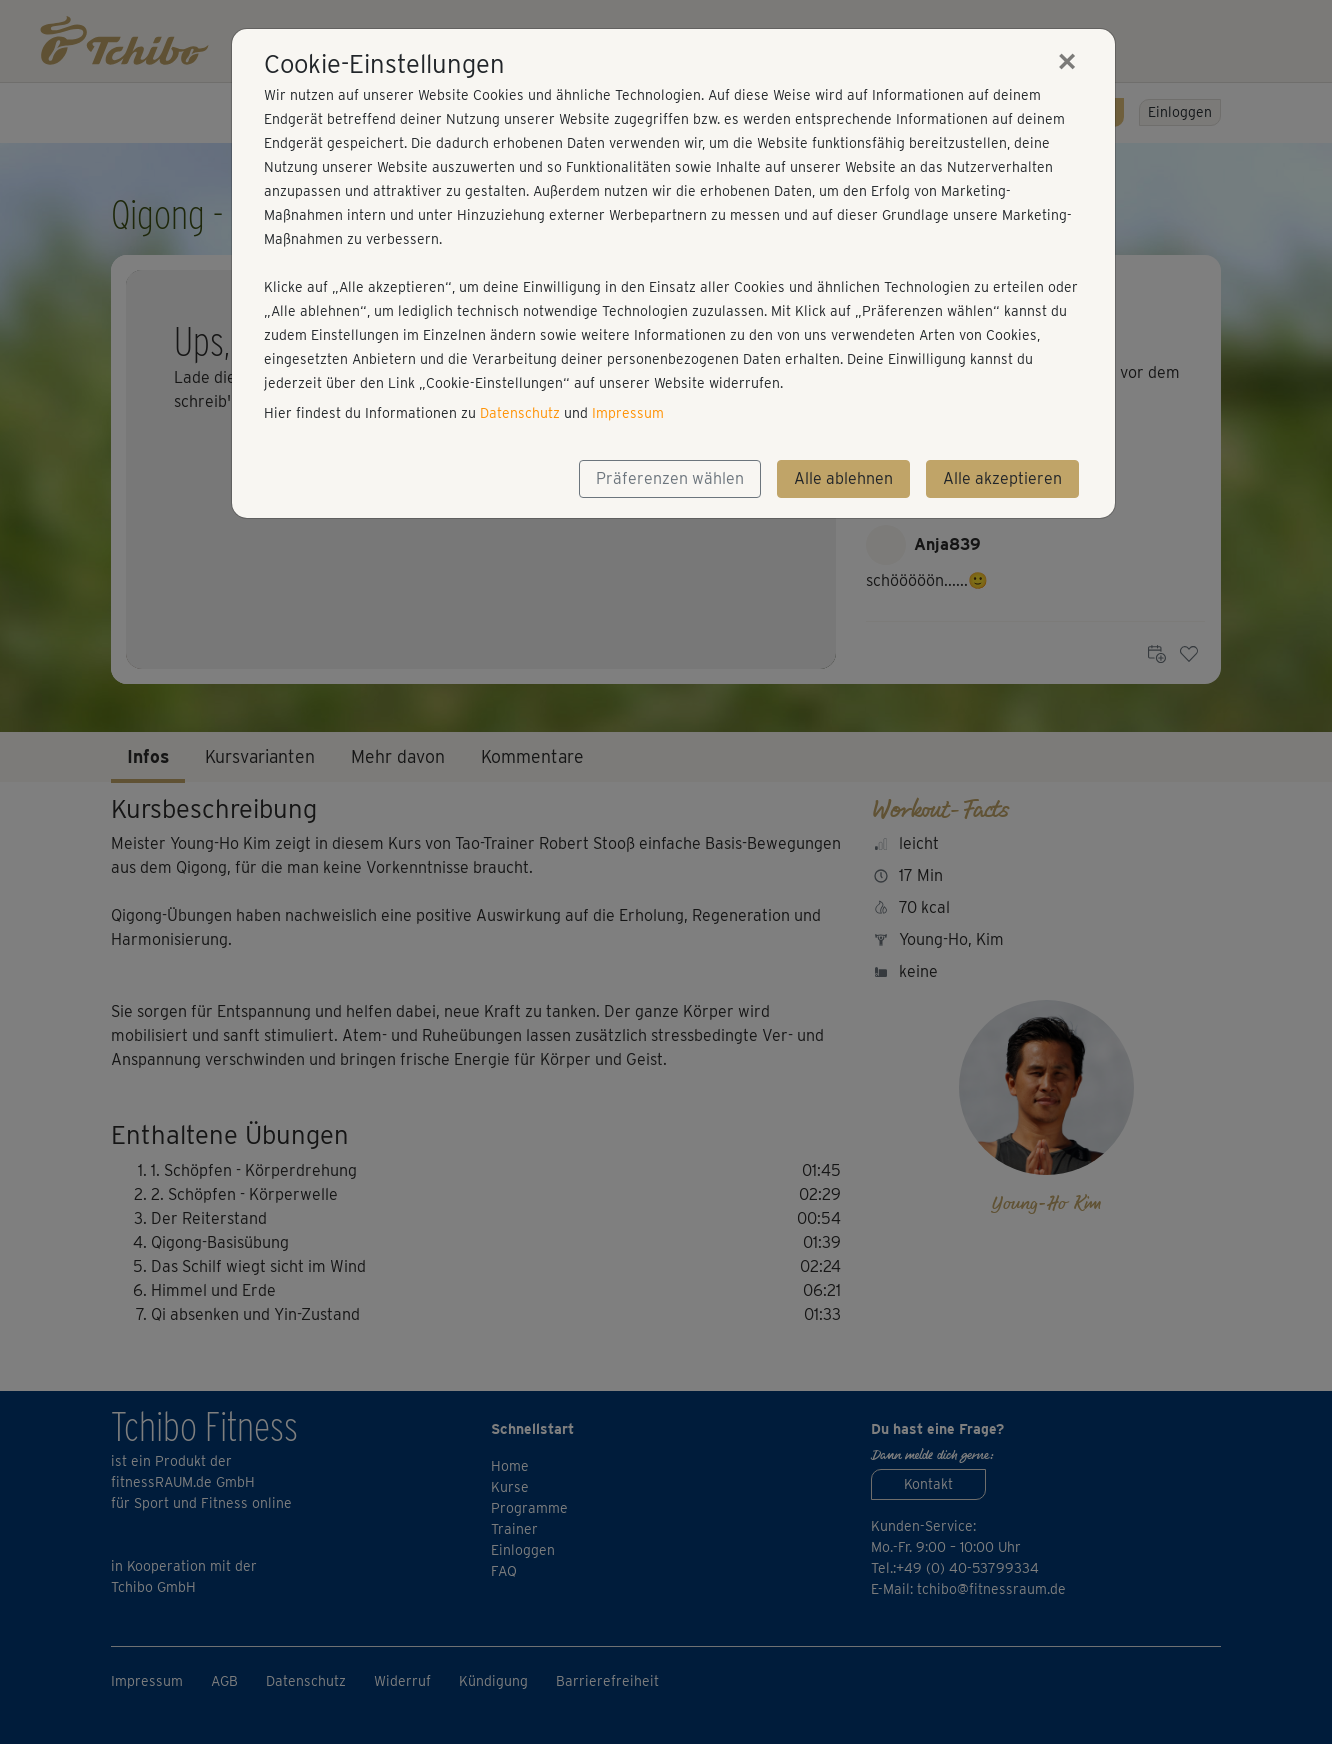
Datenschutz (520, 413)
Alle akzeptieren (1002, 478)
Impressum (628, 413)
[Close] (1067, 61)
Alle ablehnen (843, 478)
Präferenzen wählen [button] (670, 478)
